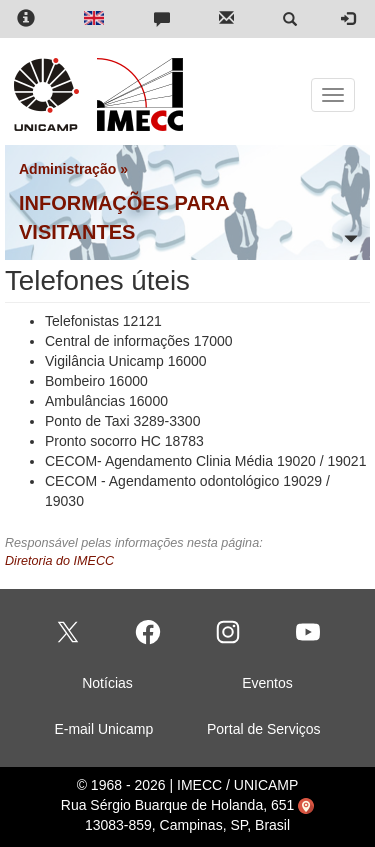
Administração (67, 169)
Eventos (267, 683)
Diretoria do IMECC (59, 561)
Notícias (107, 683)
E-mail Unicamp (103, 729)
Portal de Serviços (264, 729)
